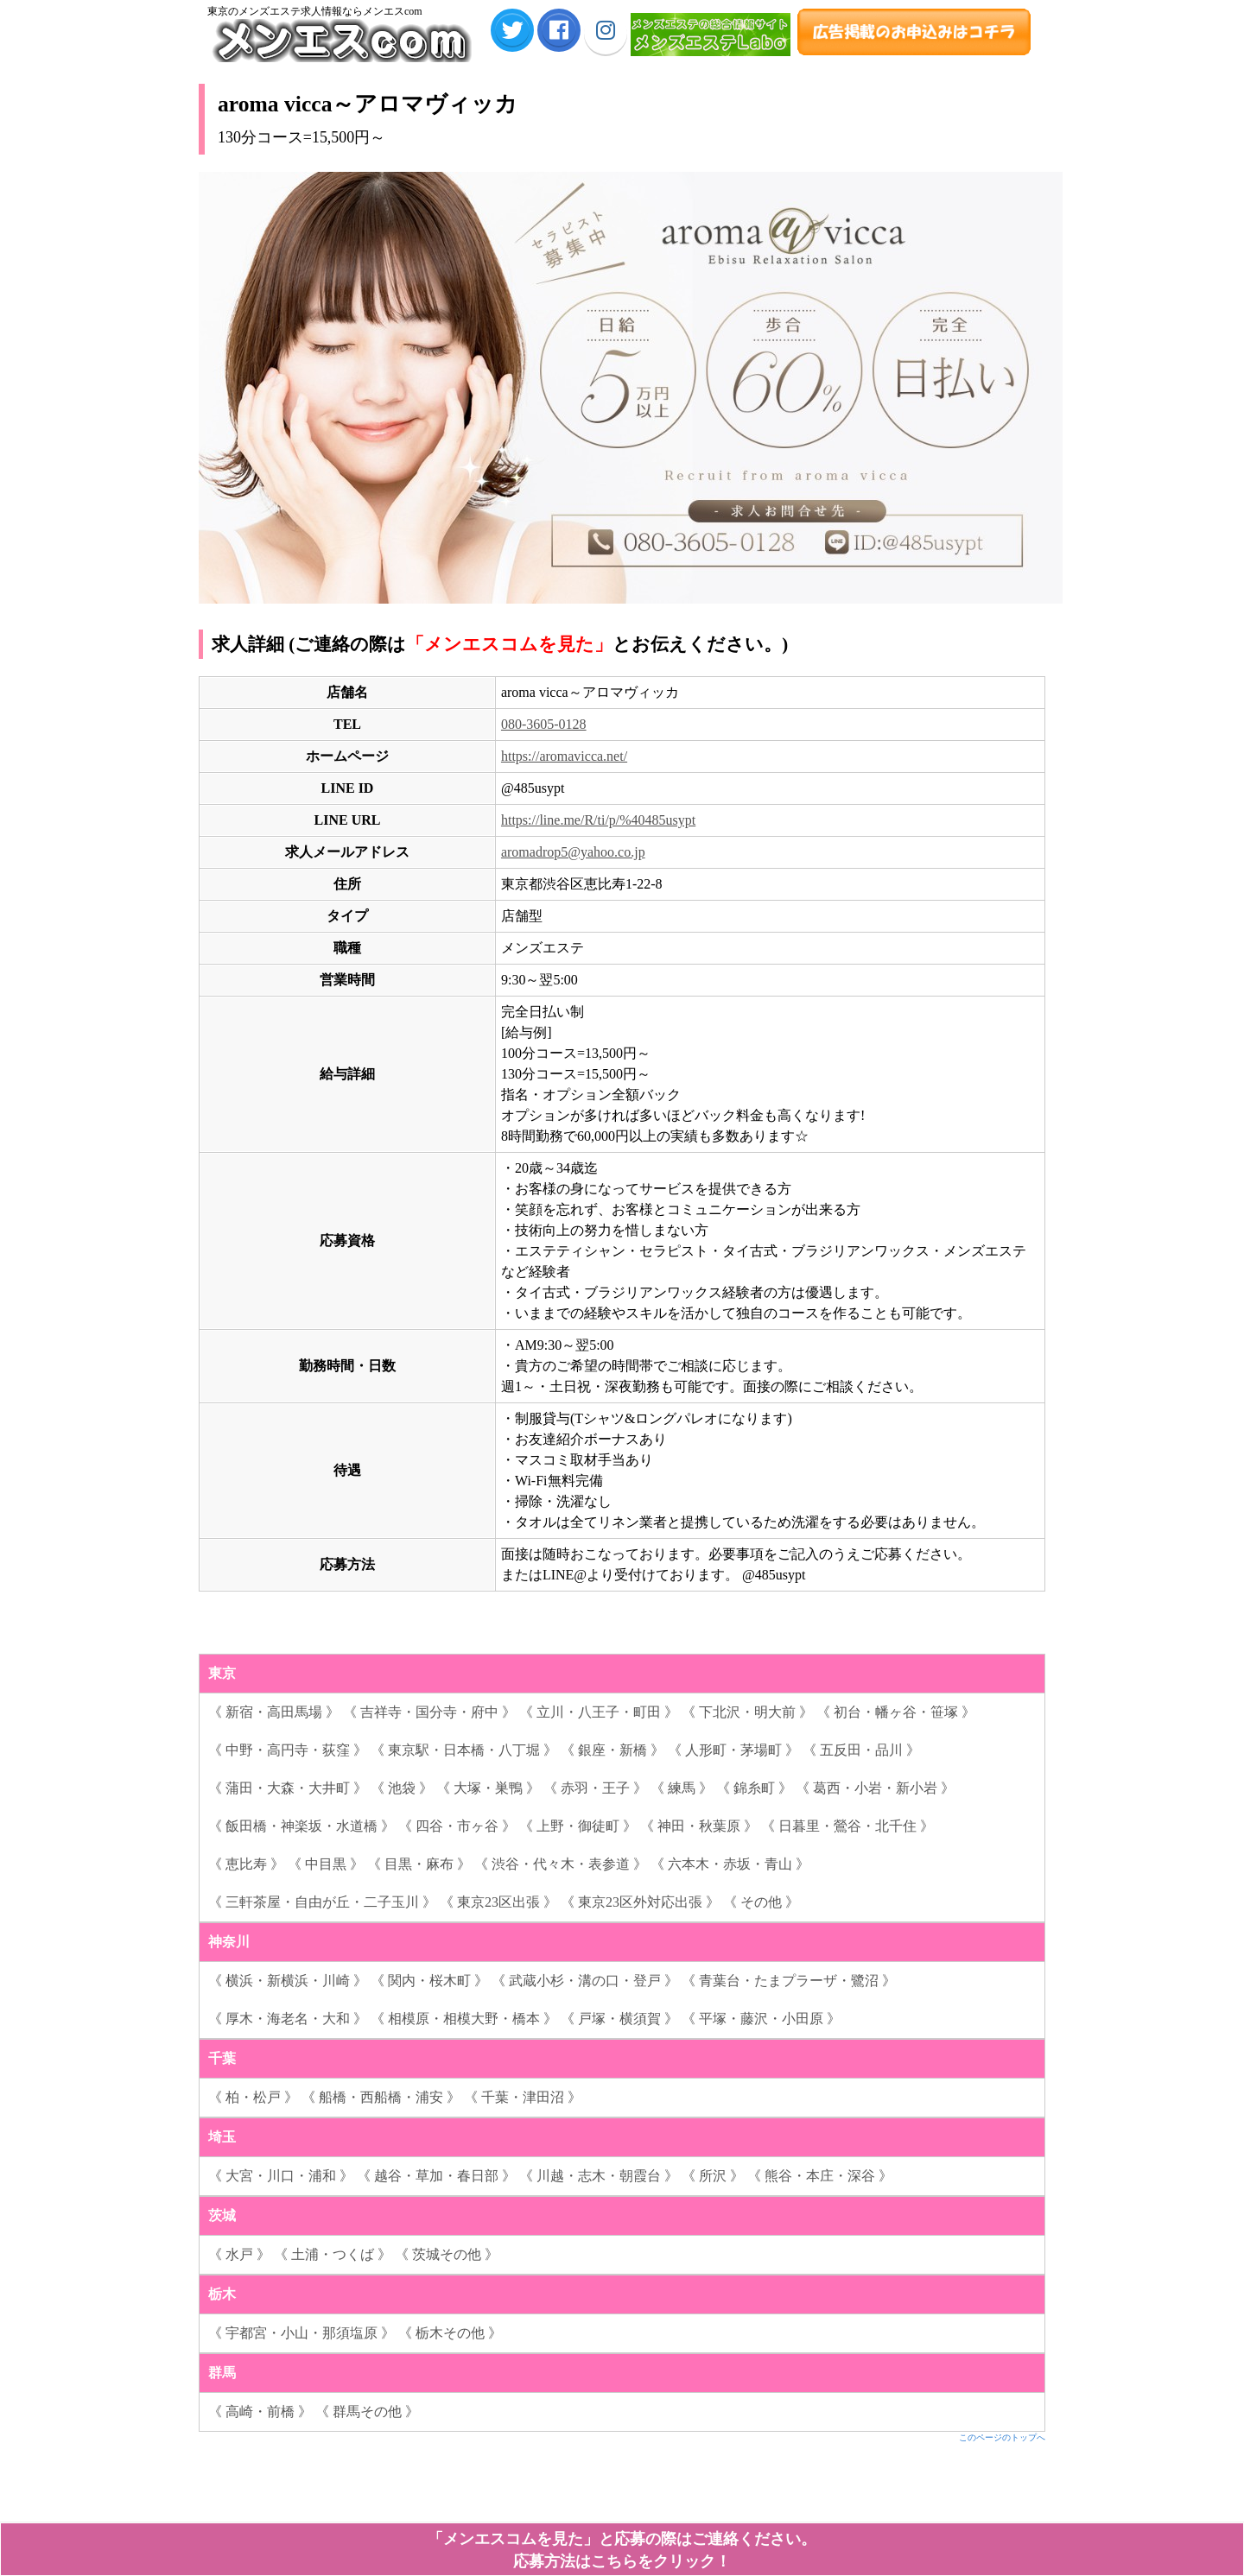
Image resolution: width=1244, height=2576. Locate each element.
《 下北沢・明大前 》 (747, 1712)
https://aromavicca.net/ (564, 756)
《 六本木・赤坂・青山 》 (730, 1864)
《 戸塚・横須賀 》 (619, 2018)
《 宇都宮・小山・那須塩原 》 (301, 2333)
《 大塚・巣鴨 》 (488, 1788)
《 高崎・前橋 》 (260, 2411)
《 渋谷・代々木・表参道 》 (560, 1864)
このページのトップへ (1002, 2437)
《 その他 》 (761, 1902)
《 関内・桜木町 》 (429, 1980)
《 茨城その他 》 (446, 2254)
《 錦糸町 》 (754, 1788)
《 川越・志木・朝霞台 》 (598, 2175)
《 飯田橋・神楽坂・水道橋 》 (301, 1826)
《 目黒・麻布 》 (419, 1864)
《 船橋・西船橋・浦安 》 (380, 2097)
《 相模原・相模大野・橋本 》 (464, 2018)
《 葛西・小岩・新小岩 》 (875, 1788)
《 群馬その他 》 (367, 2411)
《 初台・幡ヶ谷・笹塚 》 (895, 1712)
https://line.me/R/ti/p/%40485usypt (598, 820)
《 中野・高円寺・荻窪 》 (287, 1750)
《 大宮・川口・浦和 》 (280, 2175)
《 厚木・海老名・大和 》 (287, 2018)
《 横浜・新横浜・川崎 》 (287, 1980)
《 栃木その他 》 (450, 2333)
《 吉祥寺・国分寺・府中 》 (429, 1712)
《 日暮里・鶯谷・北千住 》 (847, 1826)
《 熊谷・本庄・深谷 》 (819, 2175)
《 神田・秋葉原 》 (699, 1826)
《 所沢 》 (713, 2175)
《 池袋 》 (402, 1788)
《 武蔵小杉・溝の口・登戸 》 (585, 1980)
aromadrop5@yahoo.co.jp (573, 852)
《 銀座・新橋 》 (612, 1750)
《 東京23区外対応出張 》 (640, 1902)
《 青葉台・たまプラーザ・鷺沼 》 (789, 1980)
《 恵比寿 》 (246, 1864)
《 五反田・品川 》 (861, 1750)
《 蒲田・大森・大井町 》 (287, 1788)
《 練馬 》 (682, 1788)
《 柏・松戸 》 (253, 2097)
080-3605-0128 (544, 724)
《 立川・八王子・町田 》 (598, 1712)
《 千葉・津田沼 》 (522, 2097)
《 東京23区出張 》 (498, 1902)
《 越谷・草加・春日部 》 (436, 2175)
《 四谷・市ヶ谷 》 (457, 1826)
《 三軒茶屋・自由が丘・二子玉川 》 (322, 1902)
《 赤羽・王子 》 (595, 1788)
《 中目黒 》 (326, 1864)
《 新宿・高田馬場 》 (274, 1712)
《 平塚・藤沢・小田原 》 (761, 2018)
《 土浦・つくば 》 (332, 2254)
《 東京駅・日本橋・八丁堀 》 (464, 1750)
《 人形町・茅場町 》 (733, 1750)
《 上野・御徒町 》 (578, 1826)
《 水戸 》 (239, 2254)
